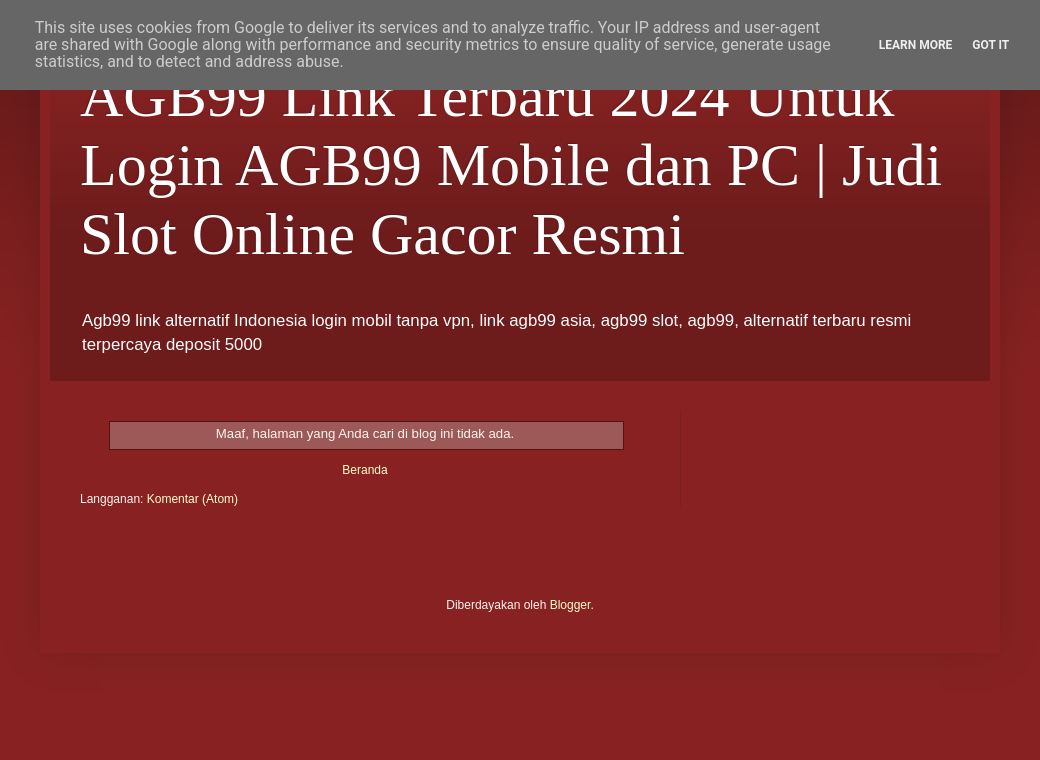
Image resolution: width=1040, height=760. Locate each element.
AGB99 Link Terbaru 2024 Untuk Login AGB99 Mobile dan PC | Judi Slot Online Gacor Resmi (511, 165)
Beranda (364, 470)
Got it (990, 45)
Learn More (916, 45)
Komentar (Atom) (192, 499)
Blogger (570, 605)
